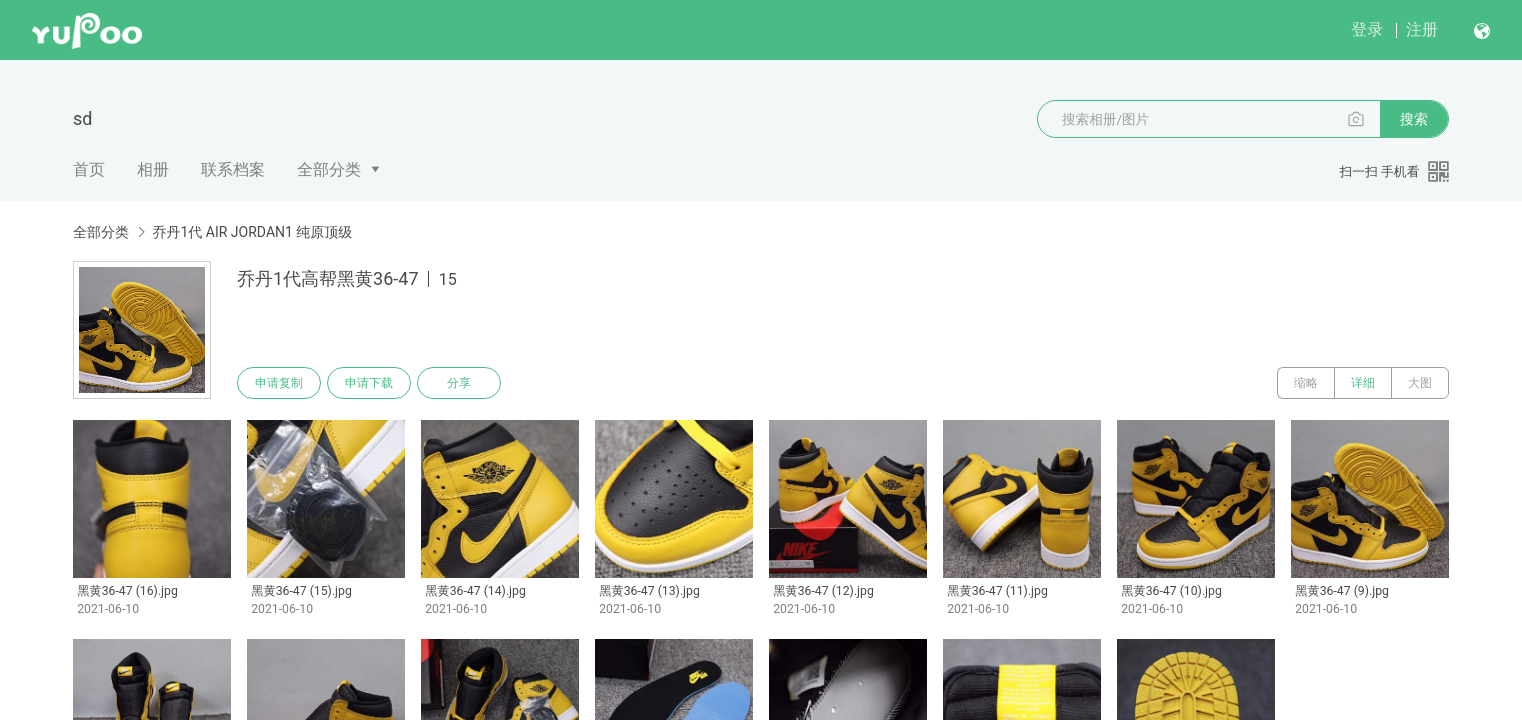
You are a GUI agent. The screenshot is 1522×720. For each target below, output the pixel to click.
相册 (153, 169)
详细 (1363, 383)
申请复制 (279, 383)
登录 (1367, 29)
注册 (1422, 29)
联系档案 (233, 169)
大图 (1420, 383)
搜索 (1414, 119)
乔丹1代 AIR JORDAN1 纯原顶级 (252, 232)
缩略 (1306, 383)
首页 (89, 169)
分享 (459, 383)
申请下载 (369, 383)
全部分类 (329, 169)
